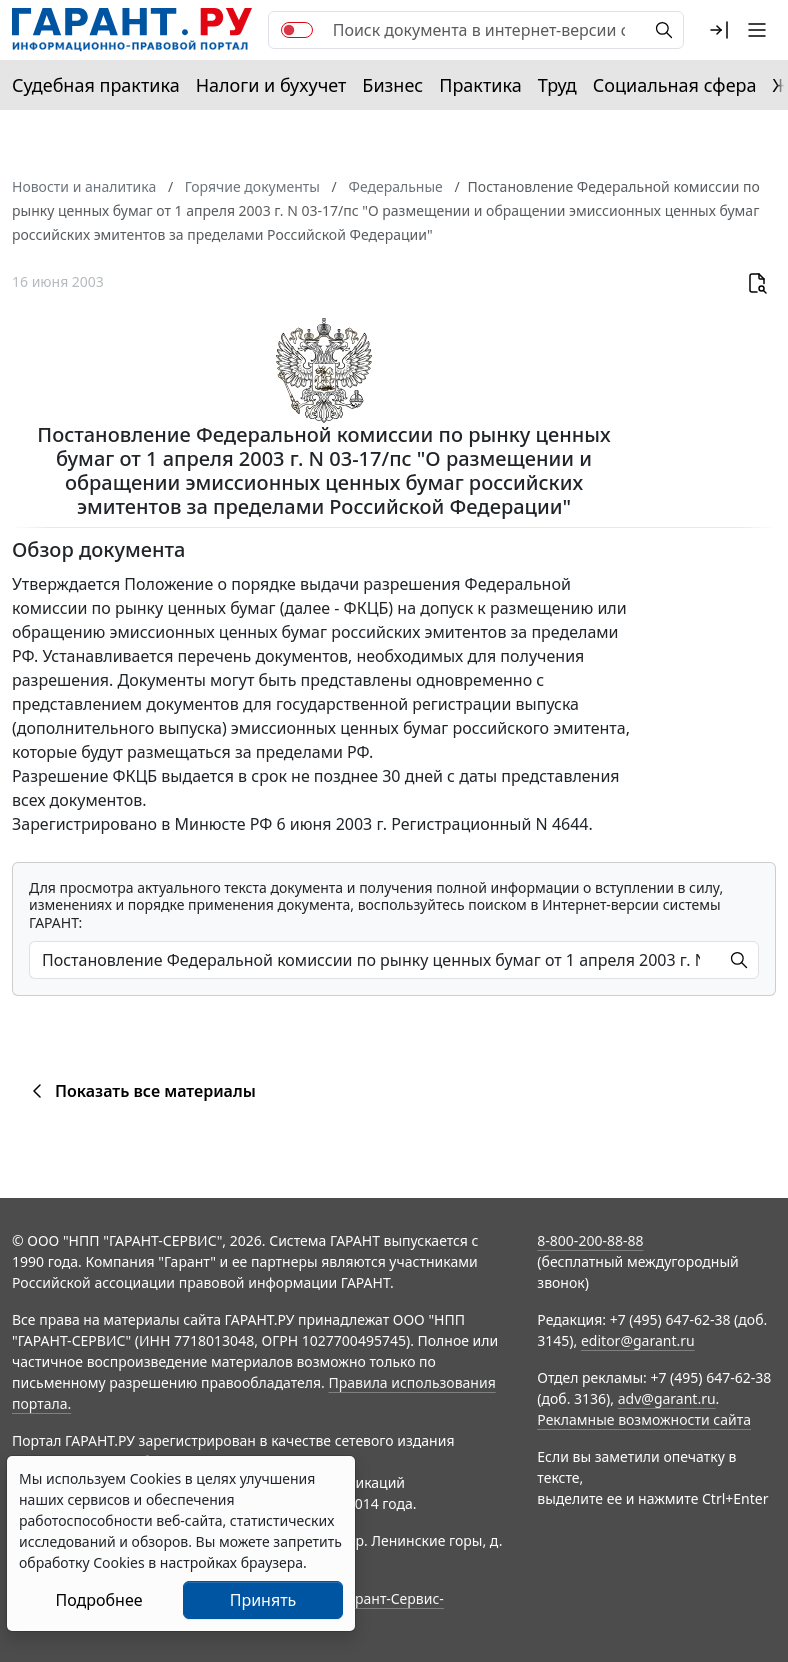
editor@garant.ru (638, 1340)
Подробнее (98, 1600)
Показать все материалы (140, 1091)
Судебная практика (96, 85)
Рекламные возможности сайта (644, 1419)
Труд (557, 85)
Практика (480, 85)
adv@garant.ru (667, 1398)
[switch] (297, 30)
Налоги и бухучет (271, 85)
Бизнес (392, 85)
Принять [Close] (263, 1600)
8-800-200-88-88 (590, 1240)
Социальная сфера (675, 85)
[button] (719, 30)
